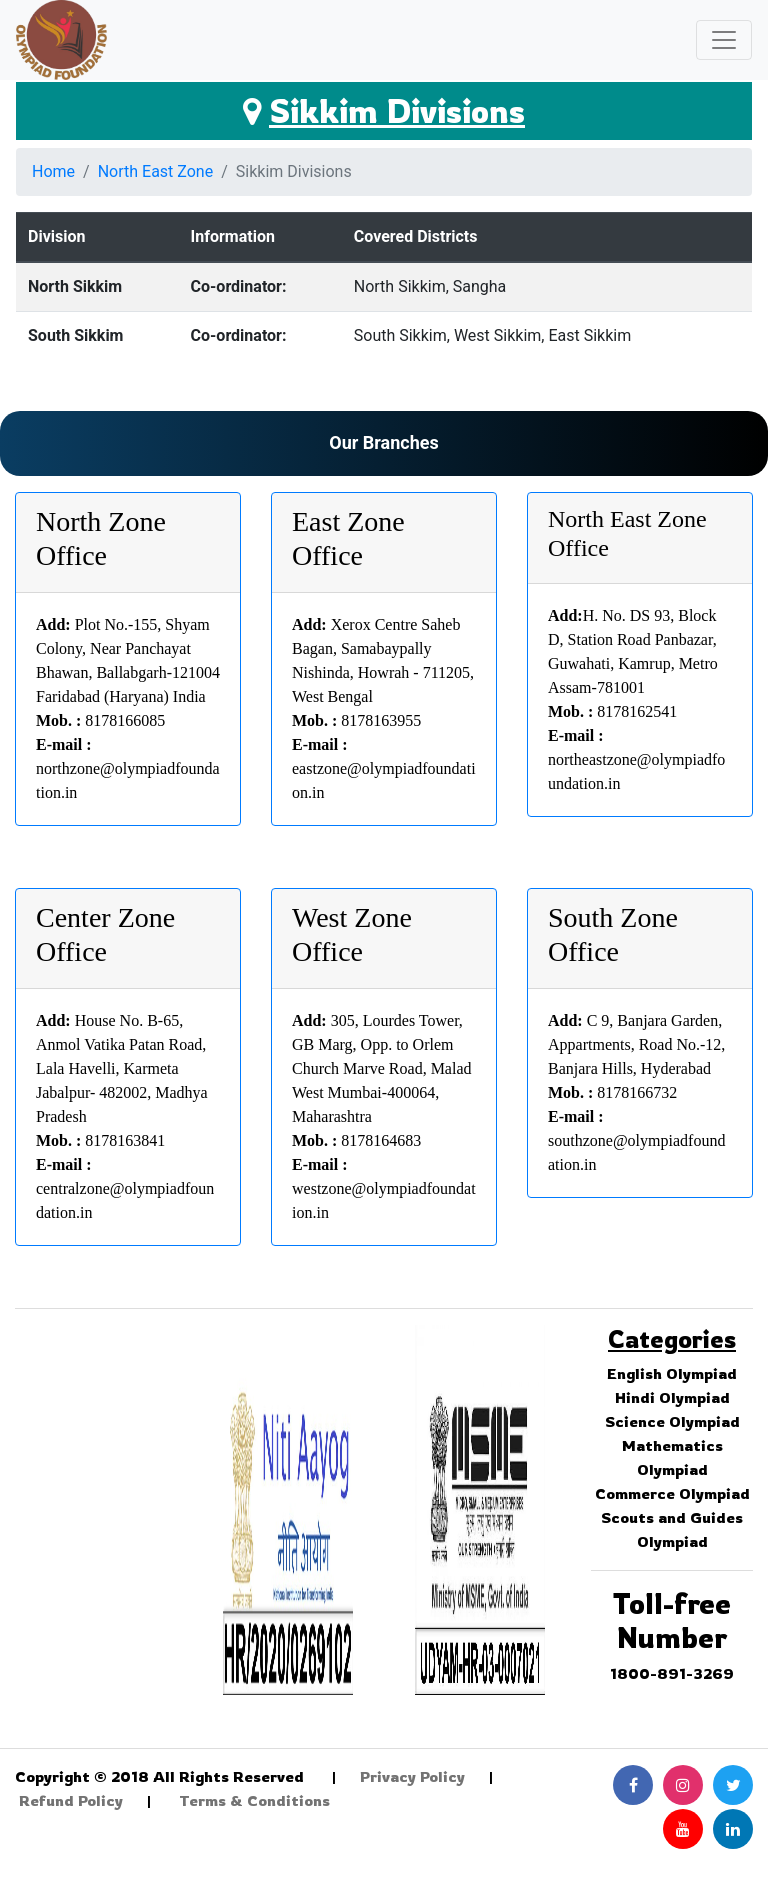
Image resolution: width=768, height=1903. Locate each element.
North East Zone (156, 171)
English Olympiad (672, 1373)
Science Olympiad (672, 1421)
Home (53, 171)
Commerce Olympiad (672, 1493)
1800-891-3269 (672, 1673)
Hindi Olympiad (672, 1397)
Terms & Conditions (254, 1800)
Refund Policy (71, 1800)
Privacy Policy (412, 1776)
